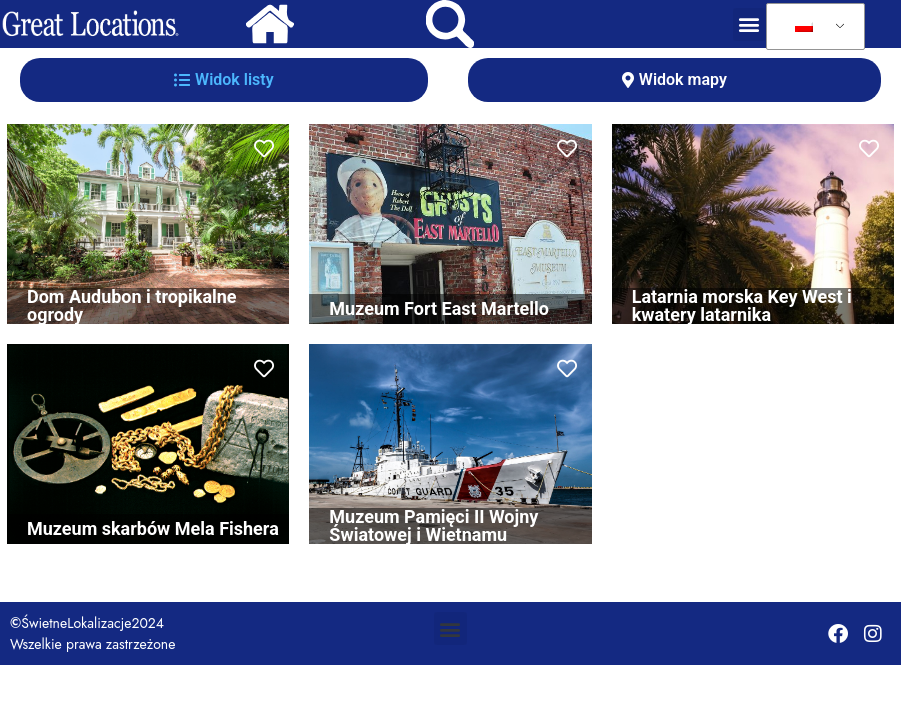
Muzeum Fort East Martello (439, 308)
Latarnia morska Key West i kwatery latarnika (742, 305)
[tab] (224, 80)
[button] (749, 24)
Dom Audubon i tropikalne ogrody (132, 305)
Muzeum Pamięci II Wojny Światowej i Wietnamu (433, 525)
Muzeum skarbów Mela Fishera (153, 528)
